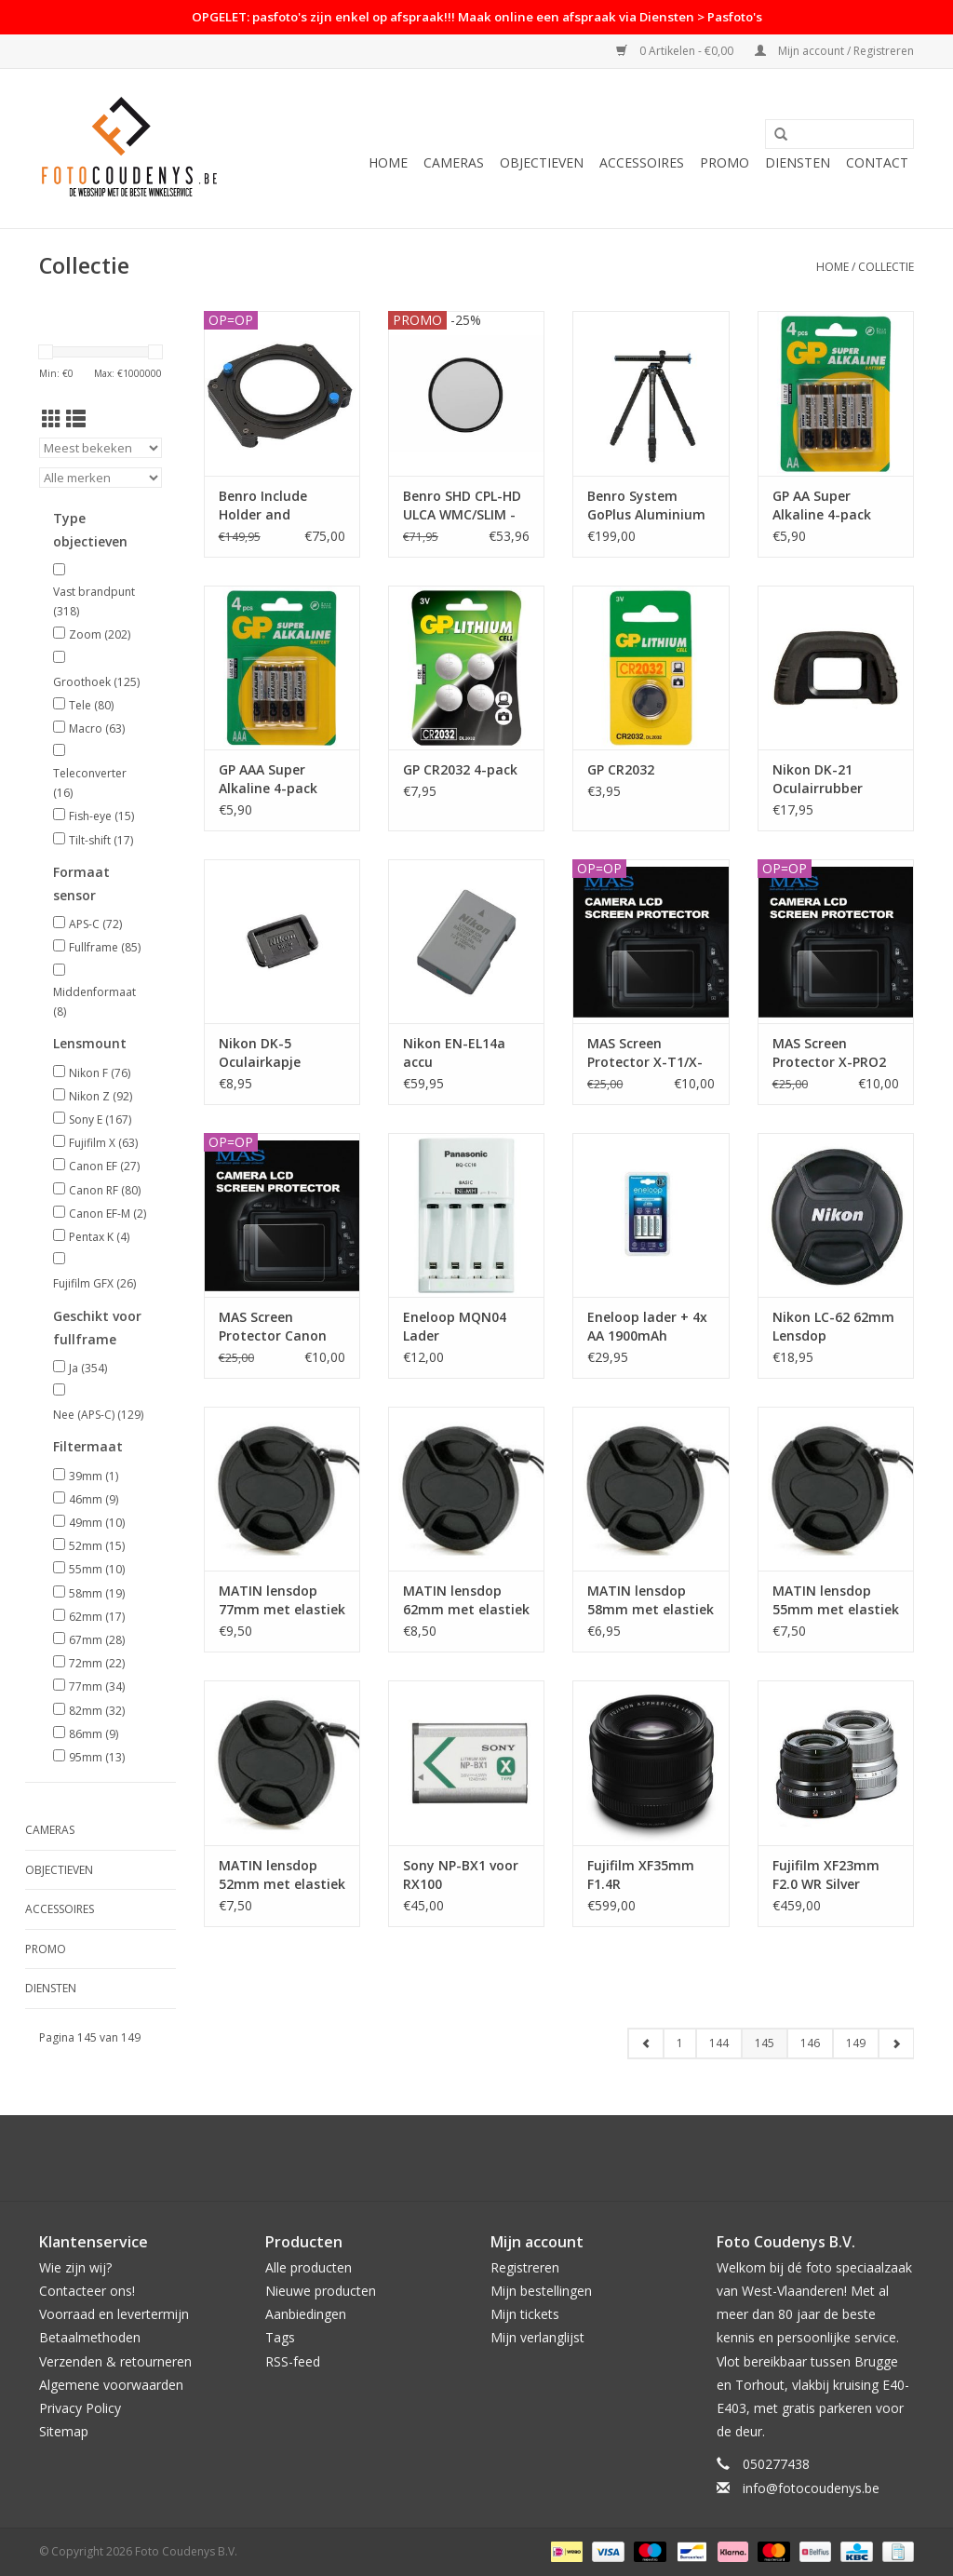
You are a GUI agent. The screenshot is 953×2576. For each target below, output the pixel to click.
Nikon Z (100, 1096)
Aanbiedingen (305, 2314)
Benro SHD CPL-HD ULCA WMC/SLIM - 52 (462, 505)
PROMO (724, 162)
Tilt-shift (101, 840)
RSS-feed (292, 2361)
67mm (97, 1640)
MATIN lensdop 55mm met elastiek (835, 1600)
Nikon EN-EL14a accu (454, 1052)
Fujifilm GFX (94, 1283)
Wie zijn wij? (75, 2267)
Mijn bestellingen (541, 2291)
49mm (97, 1523)
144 (719, 2043)
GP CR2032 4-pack (460, 769)
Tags (280, 2337)
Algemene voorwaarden (111, 2385)
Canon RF (105, 1190)
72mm (97, 1663)
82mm (97, 1711)
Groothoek (96, 682)
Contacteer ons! (87, 2291)
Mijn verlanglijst (537, 2337)
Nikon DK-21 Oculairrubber (817, 779)
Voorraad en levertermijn (114, 2314)
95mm (97, 1757)
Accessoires (641, 162)
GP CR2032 (620, 769)
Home (388, 162)
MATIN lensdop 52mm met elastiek (282, 1874)
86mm (93, 1734)
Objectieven (542, 162)
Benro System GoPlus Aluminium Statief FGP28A (646, 505)
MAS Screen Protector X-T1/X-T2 (645, 1053)
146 (810, 2043)
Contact (877, 162)
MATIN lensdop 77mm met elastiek (282, 1600)
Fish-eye (101, 816)
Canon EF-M (107, 1213)
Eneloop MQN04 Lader (454, 1326)
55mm (97, 1569)
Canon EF (104, 1166)
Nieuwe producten (320, 2291)
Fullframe (105, 947)
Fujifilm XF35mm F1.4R (640, 1874)
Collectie (886, 267)
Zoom (99, 634)
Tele (91, 705)
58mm (97, 1593)
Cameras (453, 162)
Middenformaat (94, 1002)
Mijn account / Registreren (834, 51)
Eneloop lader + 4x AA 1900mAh (647, 1326)
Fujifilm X (103, 1143)
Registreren (524, 2267)
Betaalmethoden (90, 2337)
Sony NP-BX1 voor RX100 (460, 1874)
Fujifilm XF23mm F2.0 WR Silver (825, 1874)
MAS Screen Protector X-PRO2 (829, 1052)
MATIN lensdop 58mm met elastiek (650, 1600)
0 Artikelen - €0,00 (676, 51)
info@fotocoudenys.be (811, 2488)
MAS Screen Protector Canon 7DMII (273, 1326)
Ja (88, 1368)
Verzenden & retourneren (115, 2361)
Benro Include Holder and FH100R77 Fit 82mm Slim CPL (282, 505)
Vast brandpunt (94, 602)
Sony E (100, 1119)
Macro (97, 728)
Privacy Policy (80, 2408)
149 (856, 2043)
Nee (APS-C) (98, 1415)
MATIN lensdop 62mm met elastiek (466, 1600)
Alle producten (308, 2267)
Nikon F (99, 1073)
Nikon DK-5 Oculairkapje (260, 1052)
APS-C (95, 924)
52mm (97, 1546)
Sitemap (63, 2431)
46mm (93, 1499)
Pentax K (99, 1237)
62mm (97, 1617)
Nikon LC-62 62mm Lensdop (833, 1326)
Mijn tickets (524, 2314)
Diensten (797, 162)
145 (764, 2043)
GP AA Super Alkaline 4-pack (821, 505)
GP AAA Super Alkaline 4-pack (268, 779)
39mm (93, 1476)
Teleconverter (90, 783)
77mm (97, 1686)
